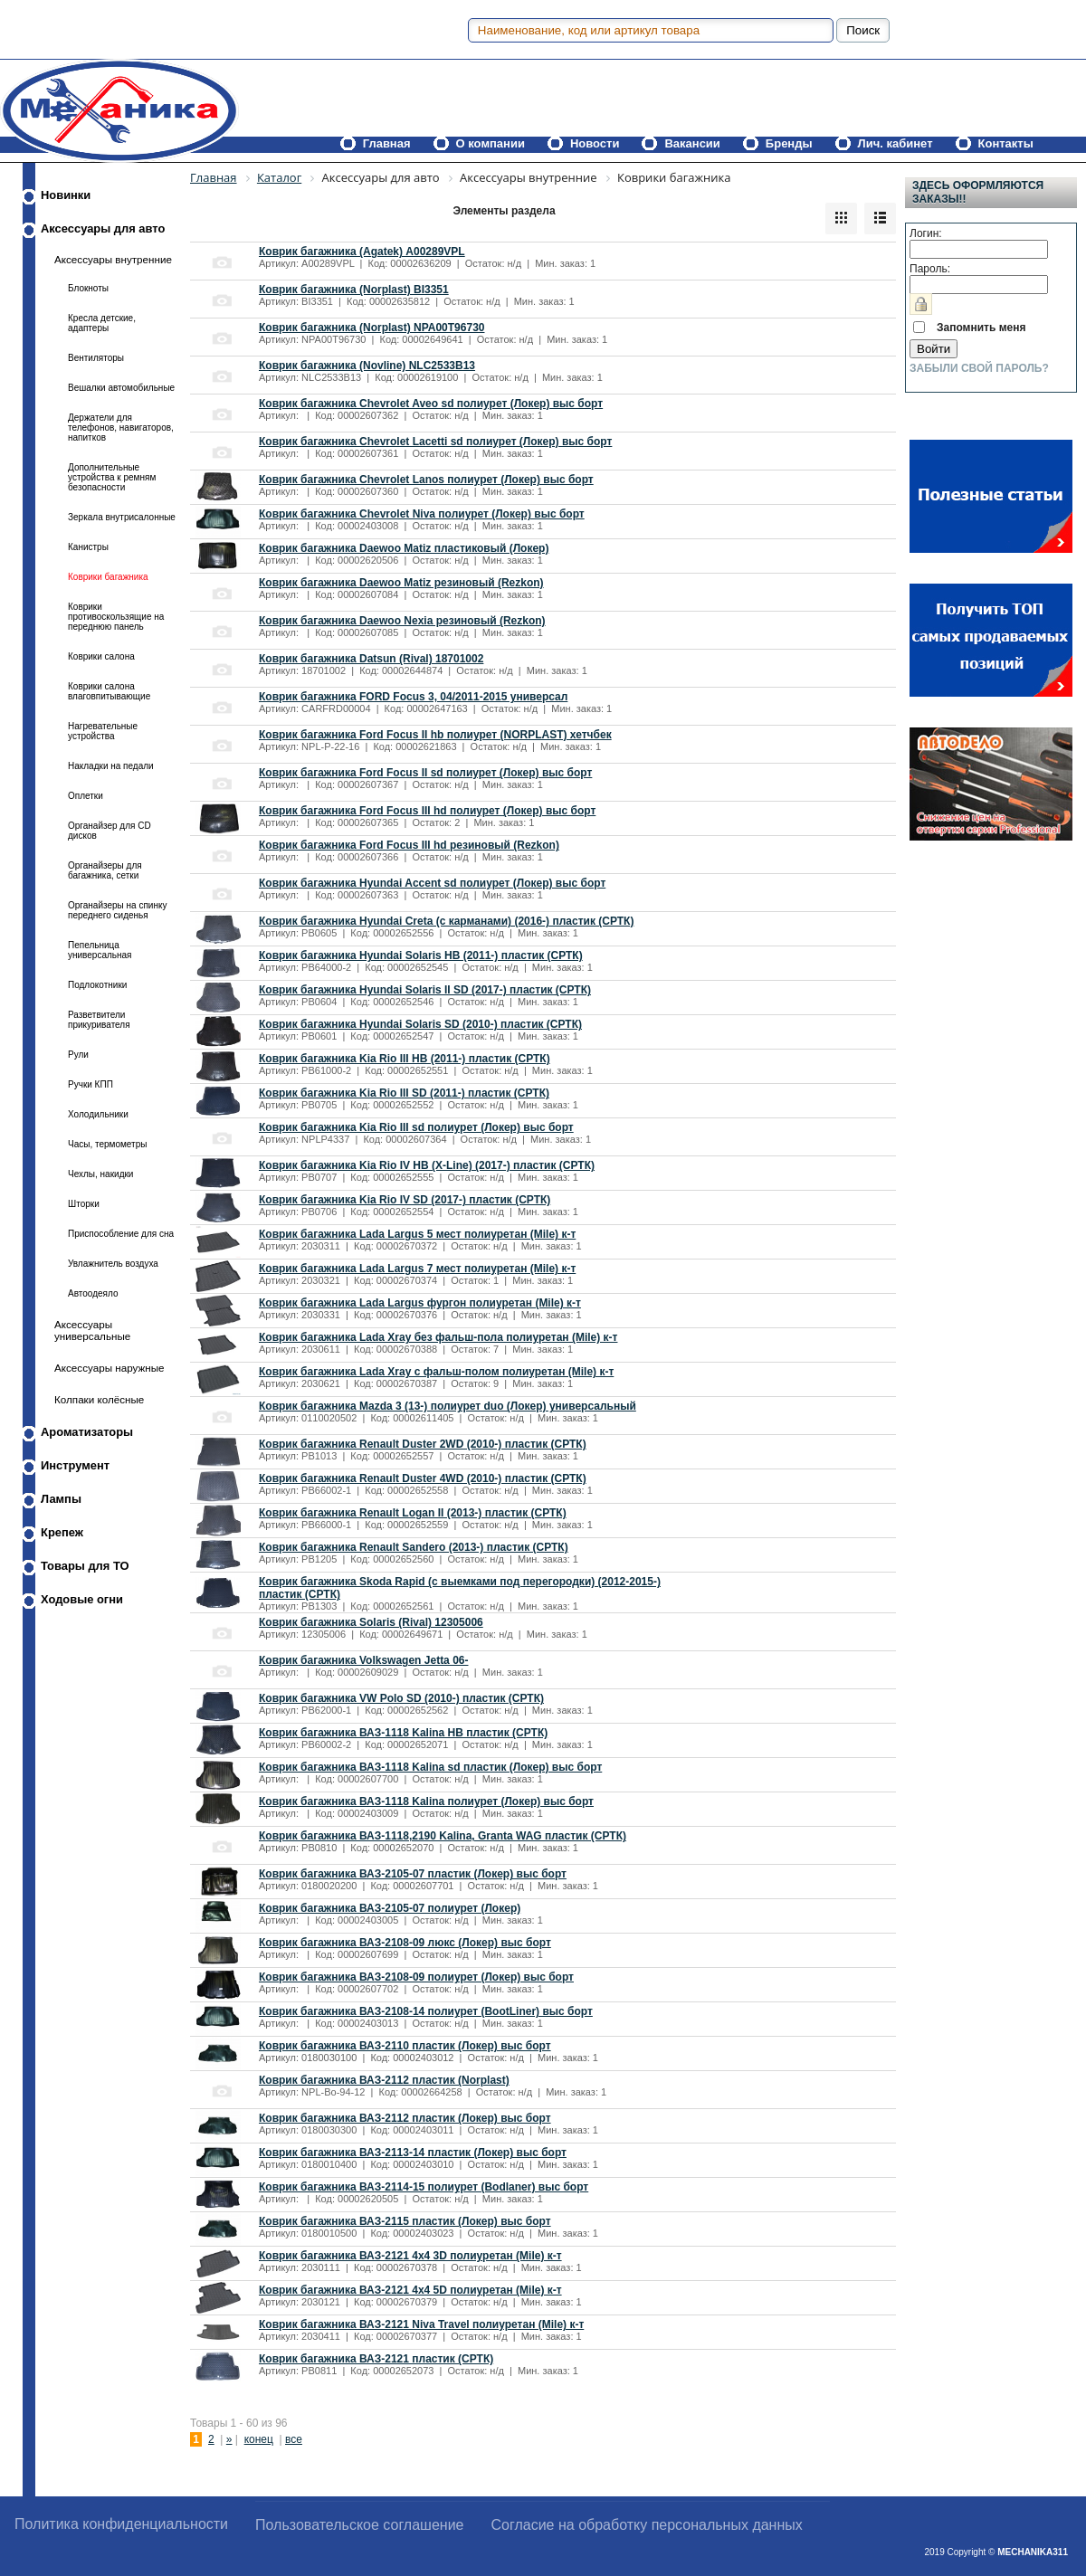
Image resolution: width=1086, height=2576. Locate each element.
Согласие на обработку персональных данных (647, 2525)
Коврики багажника (108, 577)
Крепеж (62, 1532)
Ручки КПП (90, 1084)
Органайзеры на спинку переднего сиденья (117, 910)
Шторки (84, 1204)
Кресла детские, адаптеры (102, 323)
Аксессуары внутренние (113, 259)
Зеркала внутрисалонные (122, 517)
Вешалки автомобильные (121, 388)
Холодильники (98, 1114)
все (293, 2439)
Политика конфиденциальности (121, 2524)
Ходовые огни (82, 1599)
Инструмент (75, 1465)
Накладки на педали (111, 766)
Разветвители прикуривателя (99, 1020)
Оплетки (85, 796)
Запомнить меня (981, 327)
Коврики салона (101, 656)
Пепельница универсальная (100, 950)
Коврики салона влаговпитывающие (109, 691)
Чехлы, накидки (100, 1174)
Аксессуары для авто (103, 228)
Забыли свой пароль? (979, 368)
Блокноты (88, 288)
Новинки (65, 195)
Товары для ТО (85, 1566)
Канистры (88, 547)
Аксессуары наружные (109, 1368)
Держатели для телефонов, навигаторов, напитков (121, 427)
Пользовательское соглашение (359, 2525)
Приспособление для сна (121, 1234)
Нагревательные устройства (103, 731)
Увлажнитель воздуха (113, 1264)
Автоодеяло (93, 1293)
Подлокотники (97, 985)
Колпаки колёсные (99, 1399)
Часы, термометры (107, 1144)
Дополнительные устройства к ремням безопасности (112, 477)
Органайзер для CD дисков (109, 831)
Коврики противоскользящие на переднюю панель (116, 617)
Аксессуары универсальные (92, 1330)
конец (258, 2439)
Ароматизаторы (87, 1432)
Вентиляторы (96, 358)
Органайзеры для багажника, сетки (105, 870)
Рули (78, 1055)
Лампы (61, 1499)
